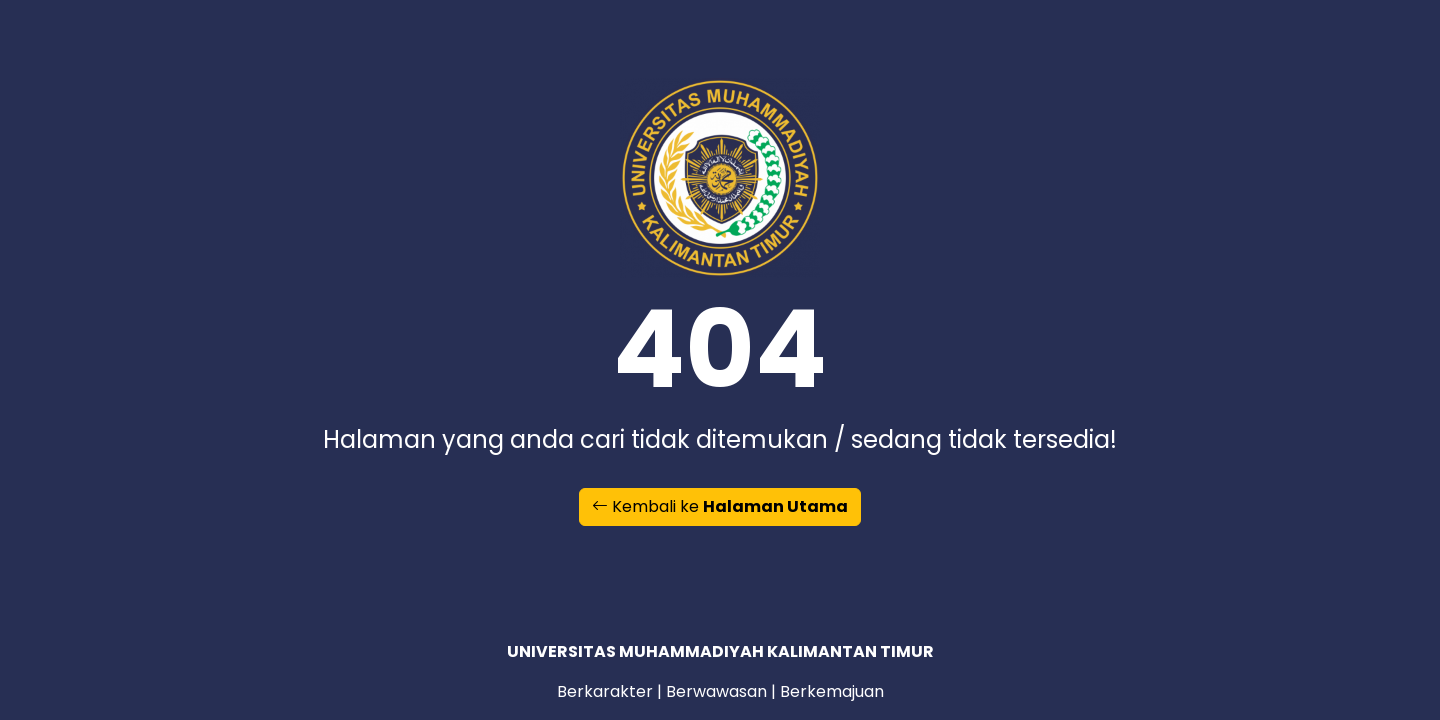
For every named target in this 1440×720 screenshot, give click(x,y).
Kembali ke (720, 506)
